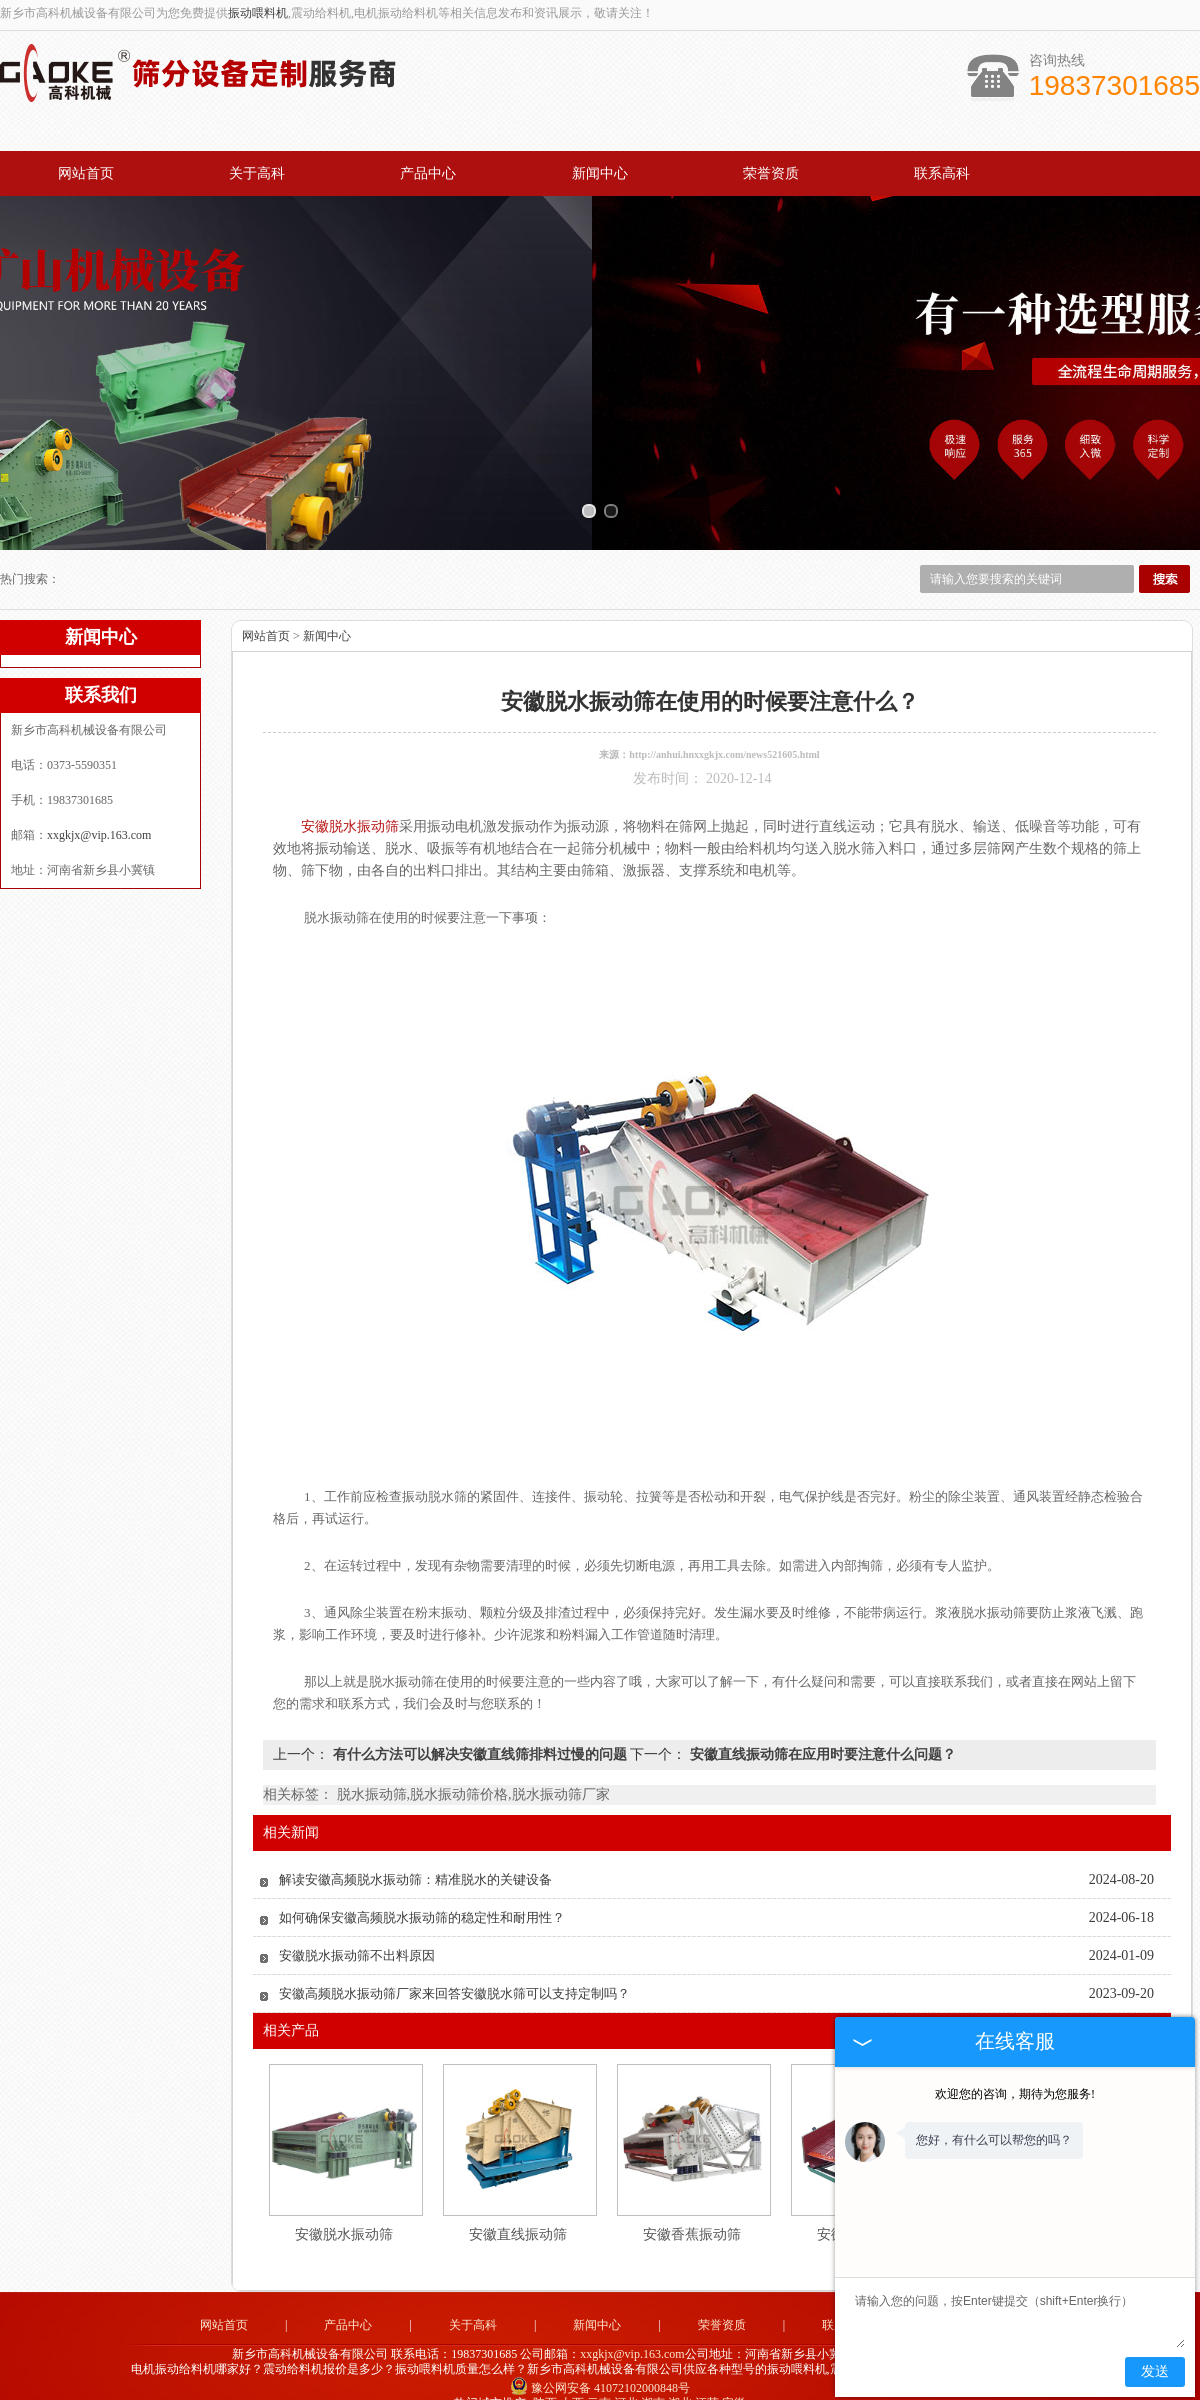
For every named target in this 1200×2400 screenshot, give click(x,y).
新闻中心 (600, 173)
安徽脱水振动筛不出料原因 (357, 1932)
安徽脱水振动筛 (344, 2211)
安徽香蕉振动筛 (692, 2211)
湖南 (653, 2380)
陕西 (545, 2380)
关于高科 (257, 173)
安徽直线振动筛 (518, 2211)
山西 (572, 2380)
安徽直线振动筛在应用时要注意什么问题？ (821, 1731)
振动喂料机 (258, 13)
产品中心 (428, 173)
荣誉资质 (771, 173)
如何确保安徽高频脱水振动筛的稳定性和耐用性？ (422, 1894)
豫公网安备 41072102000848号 (600, 2366)
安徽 (734, 2380)
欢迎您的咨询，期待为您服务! (1015, 2094)
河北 (626, 2380)
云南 (599, 2380)
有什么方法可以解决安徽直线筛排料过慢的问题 (479, 1731)
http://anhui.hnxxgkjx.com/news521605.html (724, 731)
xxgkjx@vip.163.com (99, 812)
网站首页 (86, 173)
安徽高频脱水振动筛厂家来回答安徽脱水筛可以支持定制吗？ (454, 1970)
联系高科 (942, 173)
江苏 (707, 2380)
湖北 (680, 2380)
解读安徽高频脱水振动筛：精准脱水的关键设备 (415, 1856)
